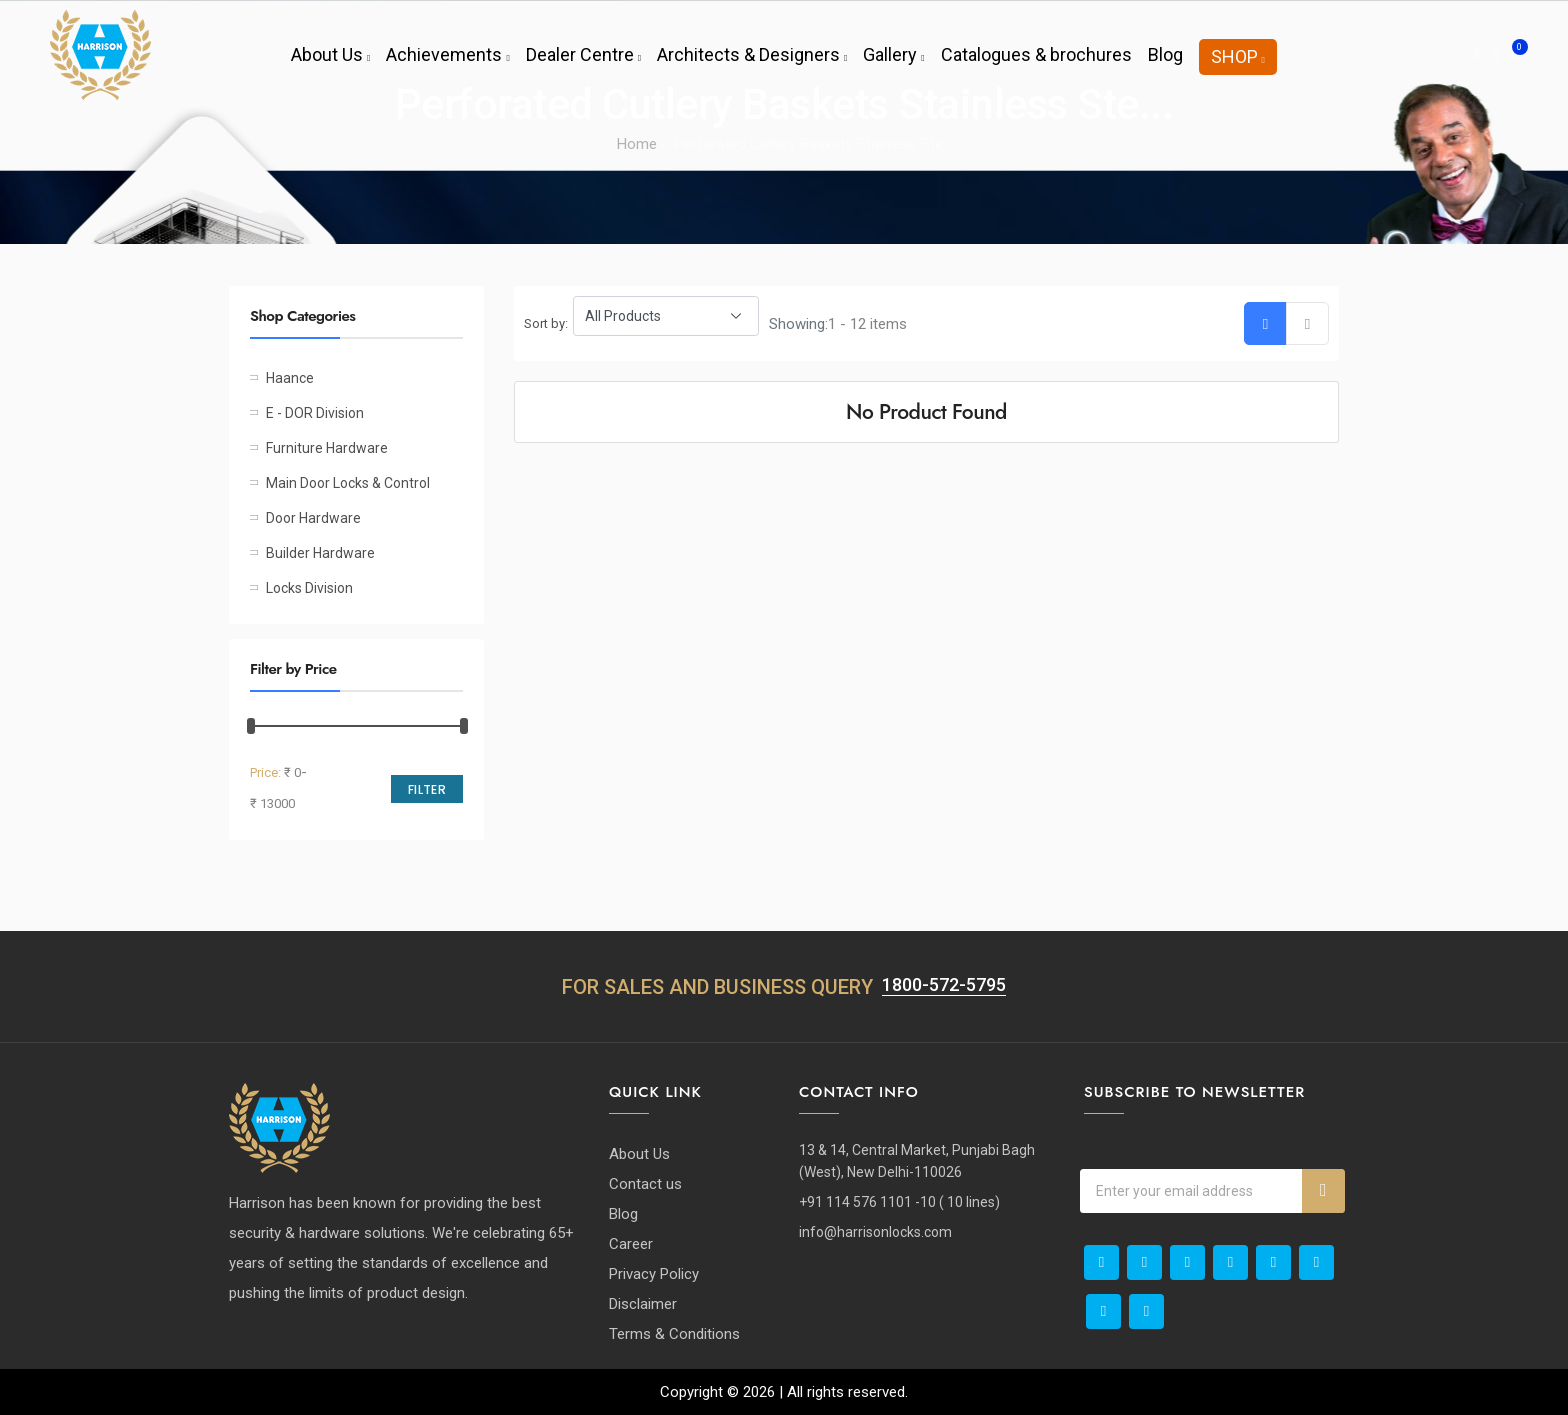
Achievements (447, 54)
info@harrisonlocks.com (875, 1232)
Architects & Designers (752, 54)
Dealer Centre (583, 54)
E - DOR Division (315, 413)
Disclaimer (643, 1304)
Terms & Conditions (674, 1334)
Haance (290, 378)
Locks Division (309, 588)
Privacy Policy (654, 1274)
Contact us (645, 1184)
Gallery (893, 54)
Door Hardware (313, 518)
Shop (1238, 56)
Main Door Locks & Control (348, 483)
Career (631, 1244)
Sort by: (546, 323)
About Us (330, 54)
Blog (1165, 54)
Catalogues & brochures (1036, 54)
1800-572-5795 (944, 985)
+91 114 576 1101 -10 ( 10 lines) (899, 1202)
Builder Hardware (320, 553)
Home (637, 144)
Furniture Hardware (327, 448)
